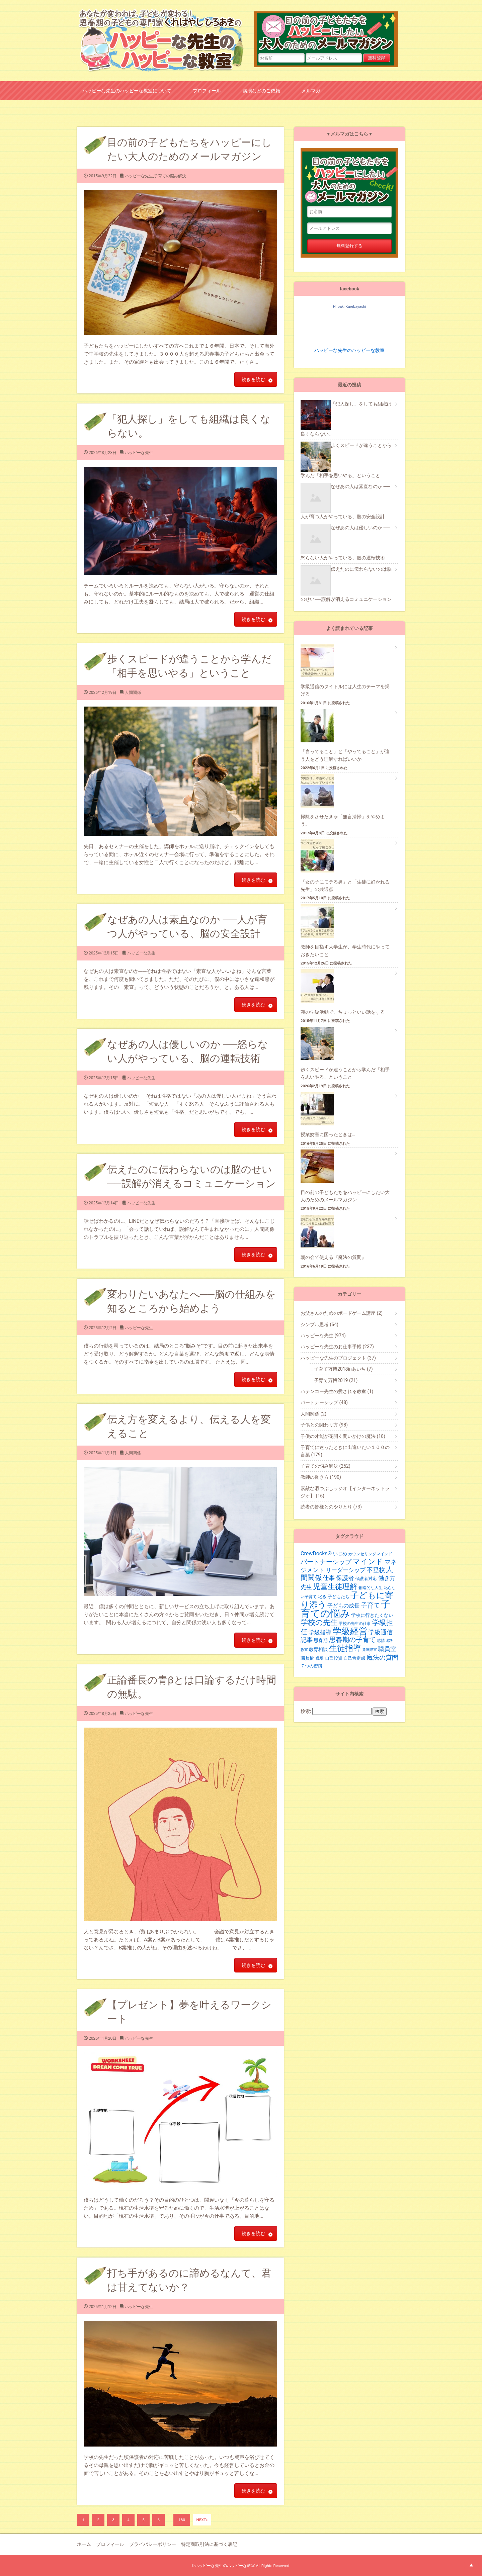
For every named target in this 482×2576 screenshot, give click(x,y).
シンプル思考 (319, 1324)
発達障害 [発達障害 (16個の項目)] (369, 1650)
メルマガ (311, 90)
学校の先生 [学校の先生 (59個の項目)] (319, 1622)
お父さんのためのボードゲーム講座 (342, 1313)
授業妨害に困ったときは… (328, 1134)
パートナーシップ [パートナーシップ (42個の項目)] (326, 1562)
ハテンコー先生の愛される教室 (337, 1391)
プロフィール (207, 90)
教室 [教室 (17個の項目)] (304, 1650)
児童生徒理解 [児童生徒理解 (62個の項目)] (335, 1586)
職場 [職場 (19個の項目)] (320, 1658)
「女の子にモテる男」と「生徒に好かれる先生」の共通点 (345, 885)
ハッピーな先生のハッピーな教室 (349, 350)
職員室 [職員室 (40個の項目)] (387, 1649)
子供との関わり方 (324, 1425)
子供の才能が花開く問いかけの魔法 (343, 1436)
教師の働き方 (321, 1477)
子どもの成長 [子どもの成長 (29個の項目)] (343, 1605)
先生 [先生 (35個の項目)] (306, 1587)
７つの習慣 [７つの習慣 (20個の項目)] (311, 1665)
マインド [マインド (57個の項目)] (367, 1561)
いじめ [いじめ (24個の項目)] (340, 1553)
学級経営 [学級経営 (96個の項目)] (350, 1631)
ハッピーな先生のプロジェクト (338, 1358)
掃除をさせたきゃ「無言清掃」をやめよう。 (343, 820)
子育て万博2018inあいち (343, 1369)
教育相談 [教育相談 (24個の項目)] (318, 1649)
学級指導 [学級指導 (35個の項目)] (320, 1632)
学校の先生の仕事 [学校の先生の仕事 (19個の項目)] (355, 1623)
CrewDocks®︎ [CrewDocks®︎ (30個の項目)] (316, 1553)
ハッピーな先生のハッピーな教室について (126, 90)
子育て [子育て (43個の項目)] (370, 1605)
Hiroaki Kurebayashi (349, 306)
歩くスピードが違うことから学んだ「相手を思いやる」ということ (345, 1073)
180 (181, 2519)
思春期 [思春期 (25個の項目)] (321, 1640)
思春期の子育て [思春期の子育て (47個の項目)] (352, 1640)
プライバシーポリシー (152, 2544)
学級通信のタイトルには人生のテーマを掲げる (345, 690)
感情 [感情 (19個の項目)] (381, 1640)
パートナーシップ (324, 1402)
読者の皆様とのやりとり (331, 1506)
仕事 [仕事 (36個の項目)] (329, 1578)
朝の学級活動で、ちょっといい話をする (343, 1012)
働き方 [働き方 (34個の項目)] (386, 1578)
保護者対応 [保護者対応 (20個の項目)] (366, 1578)
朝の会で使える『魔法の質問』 (333, 1257)
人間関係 (133, 692)
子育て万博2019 (335, 1380)
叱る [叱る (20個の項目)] (322, 1596)
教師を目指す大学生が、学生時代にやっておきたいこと (345, 950)
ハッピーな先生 (139, 176)
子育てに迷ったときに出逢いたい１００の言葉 (345, 1451)
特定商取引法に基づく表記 (209, 2544)
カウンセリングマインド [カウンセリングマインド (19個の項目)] (370, 1554)
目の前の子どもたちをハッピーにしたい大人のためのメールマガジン (330, 32)
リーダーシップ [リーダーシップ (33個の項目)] (346, 1570)
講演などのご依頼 (261, 90)
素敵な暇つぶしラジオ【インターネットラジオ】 (345, 1492)
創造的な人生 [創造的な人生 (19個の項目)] (370, 1587)
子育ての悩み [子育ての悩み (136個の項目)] (346, 1608)
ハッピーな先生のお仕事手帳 (337, 1346)
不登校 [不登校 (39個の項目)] (376, 1569)
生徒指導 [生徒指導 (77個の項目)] (345, 1648)
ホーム (84, 2544)
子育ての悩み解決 (170, 176)
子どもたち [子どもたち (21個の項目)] (338, 1596)
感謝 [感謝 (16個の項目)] (390, 1641)
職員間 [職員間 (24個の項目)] (308, 1658)
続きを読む (253, 379)
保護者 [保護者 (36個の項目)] (345, 1578)
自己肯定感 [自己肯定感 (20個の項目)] (354, 1658)
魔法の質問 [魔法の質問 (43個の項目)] (382, 1657)
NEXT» (202, 2519)
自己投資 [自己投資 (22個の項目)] (333, 1658)
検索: (306, 1711)
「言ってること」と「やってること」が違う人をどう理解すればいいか (345, 755)
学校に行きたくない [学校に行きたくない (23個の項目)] (372, 1615)
